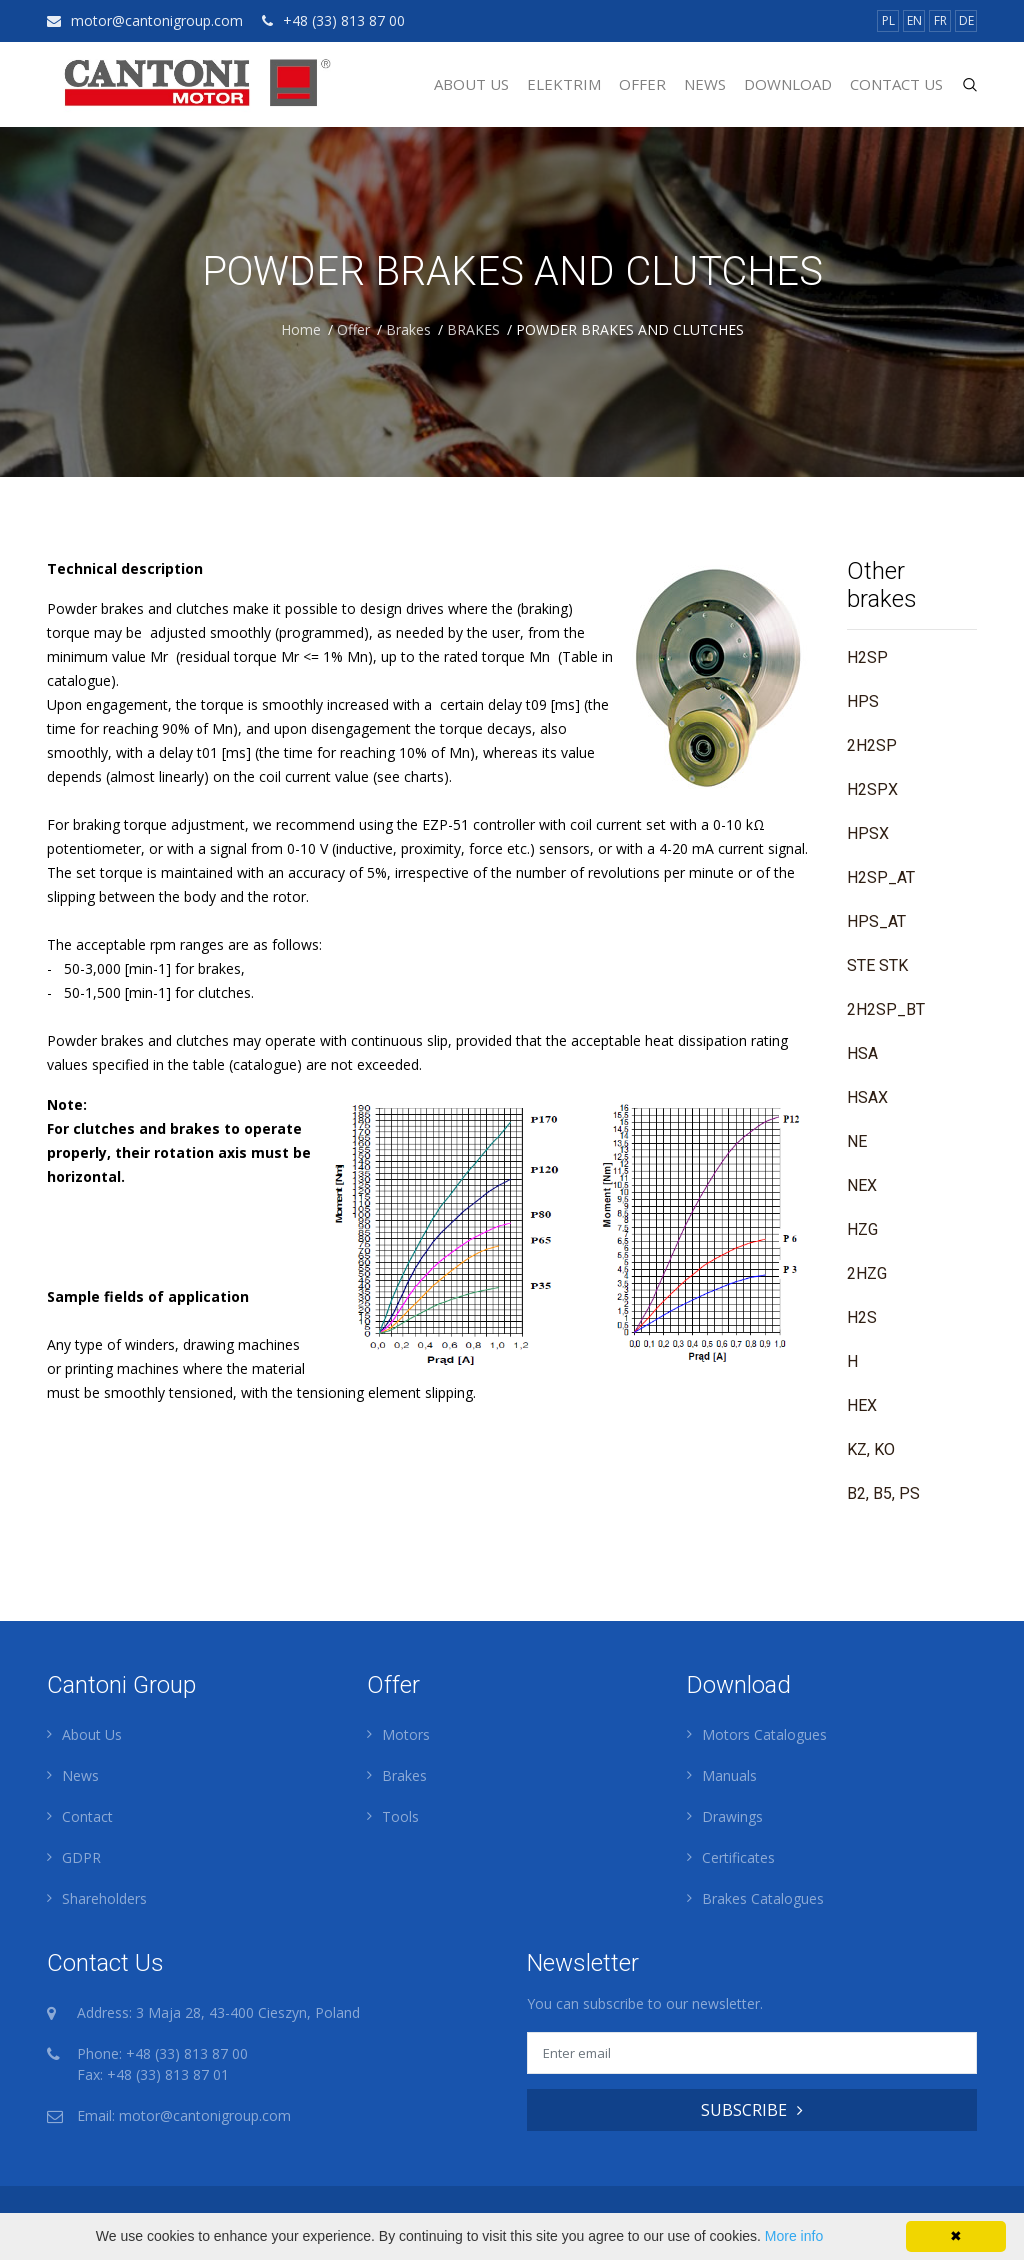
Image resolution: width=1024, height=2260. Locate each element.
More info (794, 2236)
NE (857, 1141)
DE (966, 20)
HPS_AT (876, 921)
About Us (471, 84)
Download (788, 84)
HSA (862, 1053)
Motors (406, 1734)
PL (888, 20)
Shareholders (104, 1898)
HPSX (868, 833)
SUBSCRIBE (752, 2110)
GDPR (81, 1857)
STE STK (877, 965)
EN (914, 20)
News (705, 84)
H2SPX (872, 789)
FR (940, 20)
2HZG (867, 1273)
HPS (863, 701)
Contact (87, 1816)
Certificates (738, 1857)
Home (301, 329)
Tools (400, 1816)
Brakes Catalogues (763, 1898)
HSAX (867, 1097)
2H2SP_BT (886, 1009)
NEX (862, 1185)
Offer (642, 84)
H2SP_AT (881, 877)
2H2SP (872, 745)
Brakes (408, 329)
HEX (862, 1405)
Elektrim (564, 84)
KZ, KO (871, 1449)
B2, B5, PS (883, 1493)
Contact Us (896, 84)
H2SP (867, 657)
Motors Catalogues (764, 1734)
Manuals (729, 1775)
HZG (862, 1229)
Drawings (732, 1816)
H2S (862, 1317)
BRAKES (473, 329)
